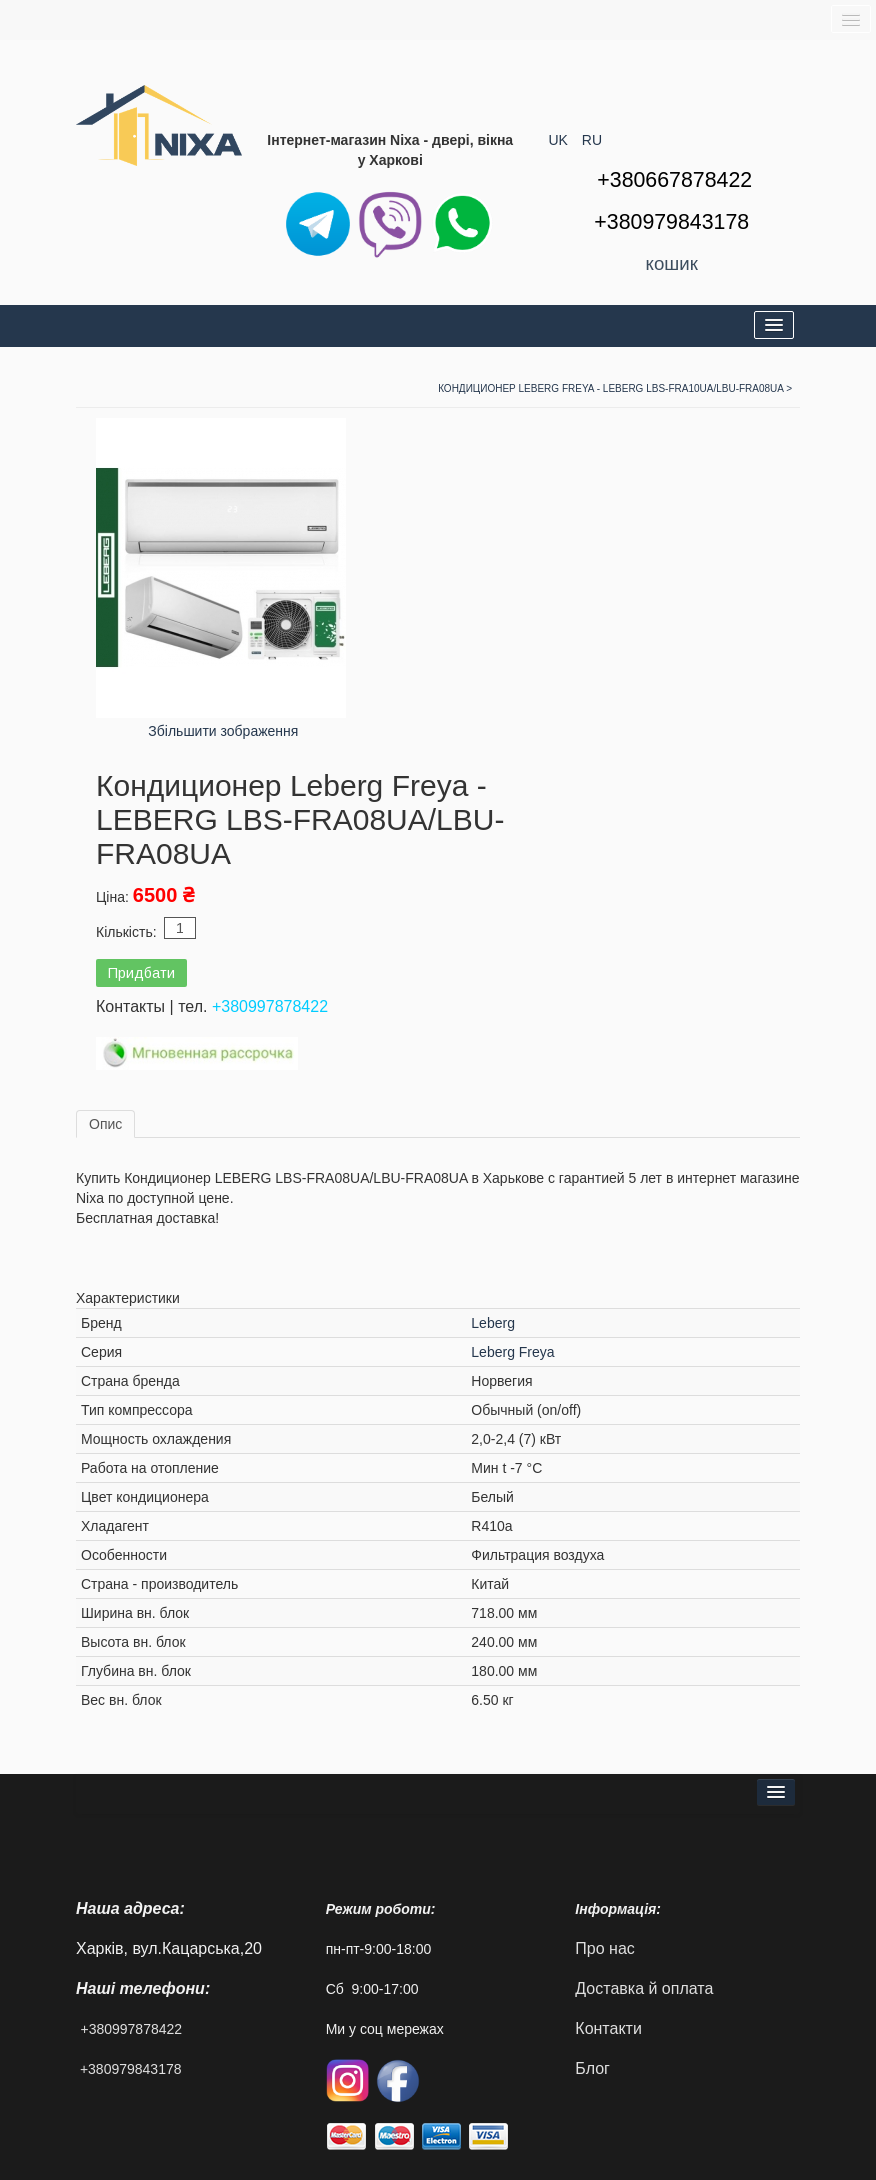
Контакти (608, 2028)
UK (560, 140)
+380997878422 (270, 1006)
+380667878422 (674, 180)
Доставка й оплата (644, 1988)
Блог (592, 2068)
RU (592, 140)
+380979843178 (131, 2069)
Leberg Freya (512, 1352)
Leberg (493, 1323)
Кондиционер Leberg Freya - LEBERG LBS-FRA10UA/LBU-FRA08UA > (615, 388)
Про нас (604, 1948)
